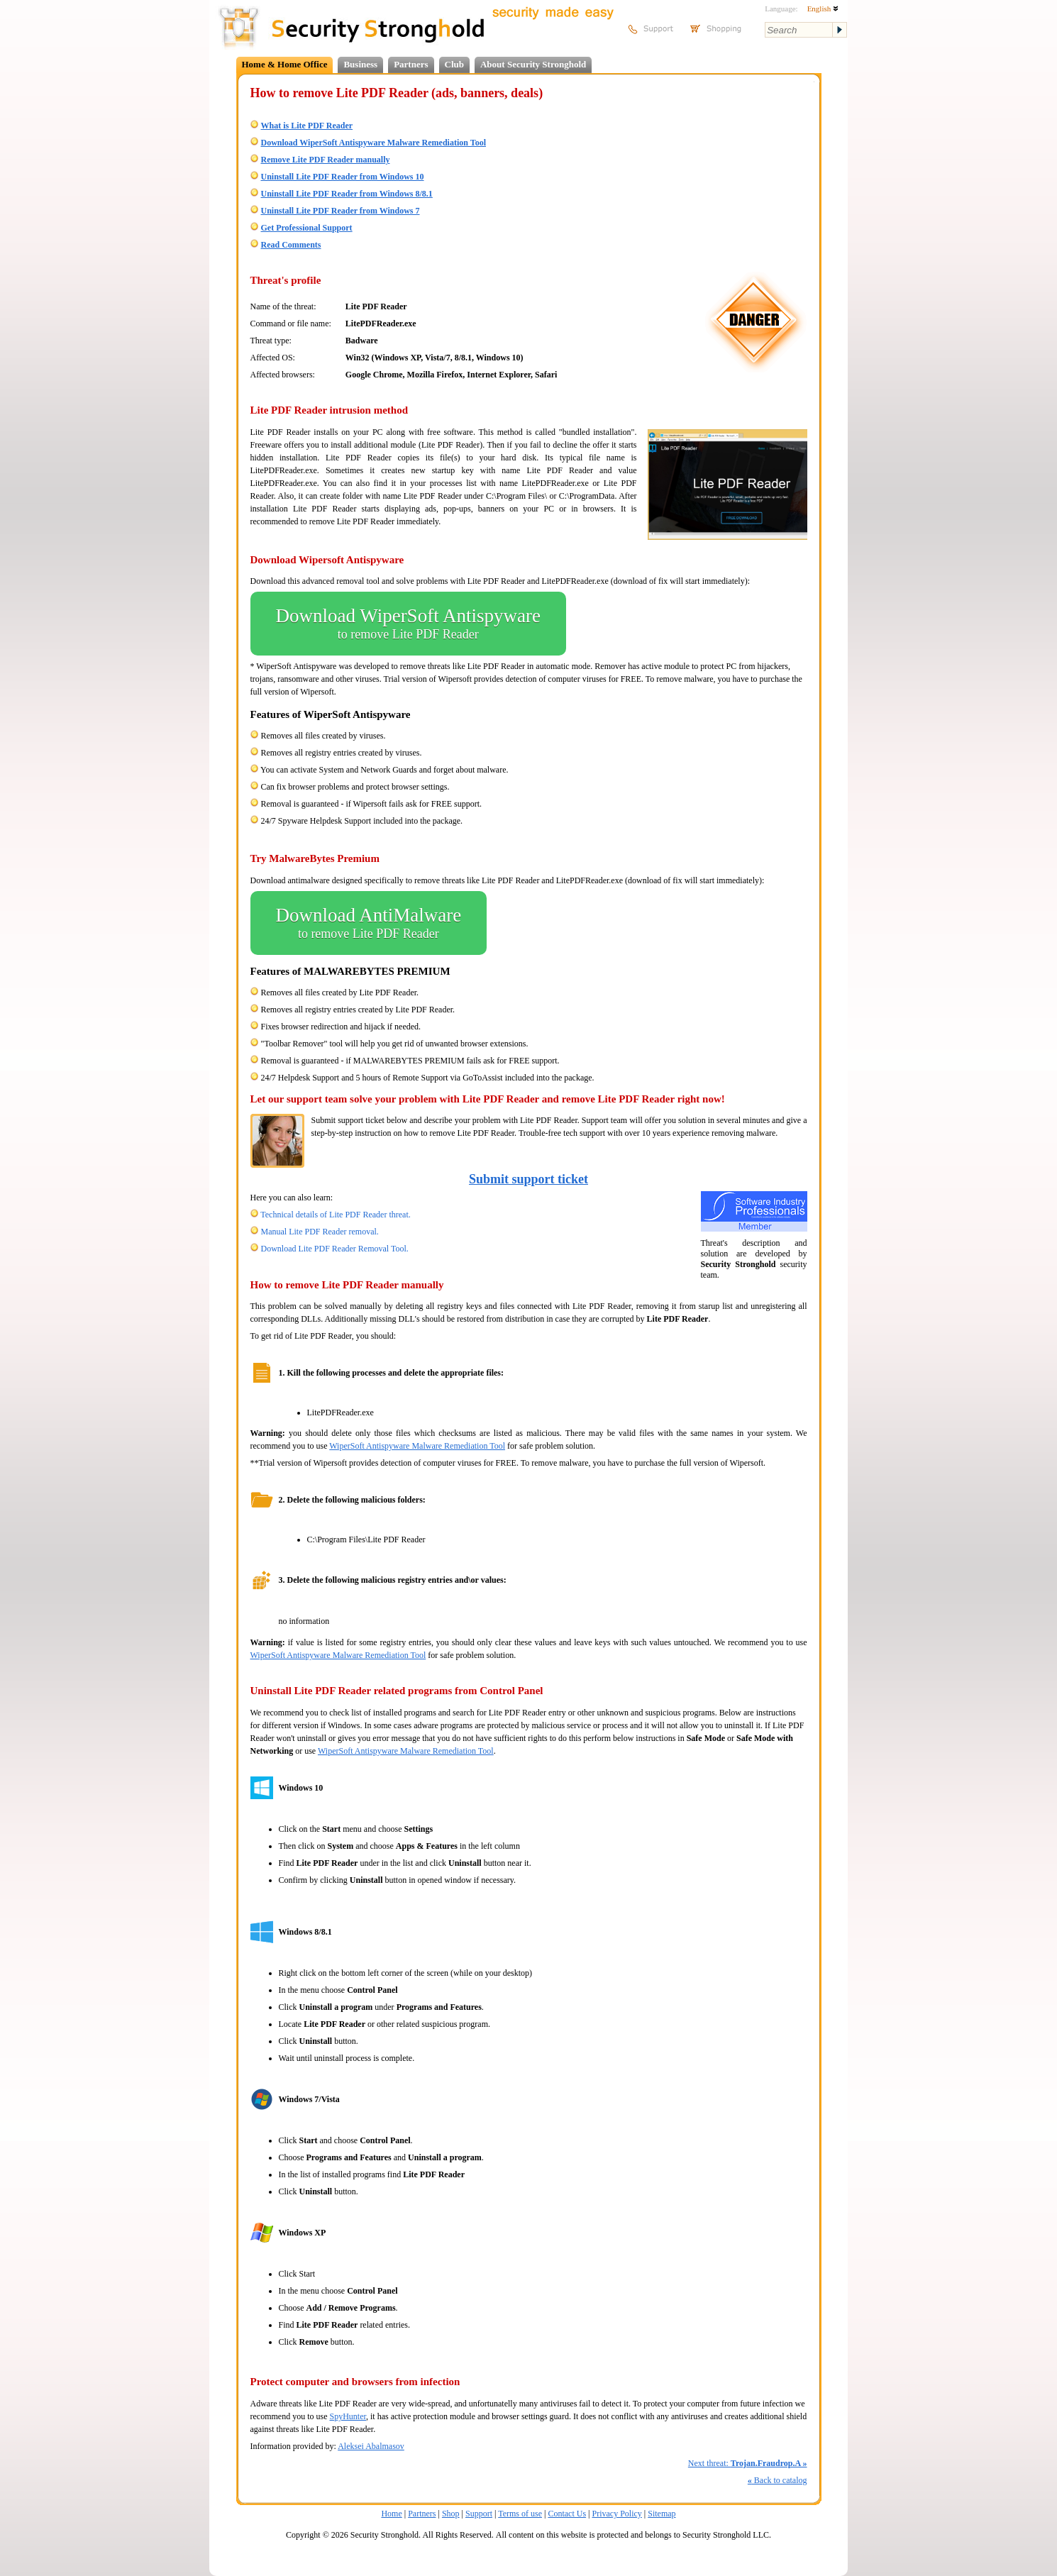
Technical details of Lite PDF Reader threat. (335, 1215)
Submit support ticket (528, 1179)
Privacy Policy (617, 2514)
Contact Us (567, 2514)
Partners (411, 64)
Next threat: (747, 2463)
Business (360, 64)
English (823, 8)
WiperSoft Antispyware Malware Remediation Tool (417, 1446)
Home (391, 2514)
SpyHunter (347, 2416)
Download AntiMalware (369, 923)
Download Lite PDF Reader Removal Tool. (335, 1249)
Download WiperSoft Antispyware (408, 623)
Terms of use (520, 2514)
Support (478, 2514)
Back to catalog (777, 2480)
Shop (451, 2514)
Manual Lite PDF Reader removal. (320, 1232)
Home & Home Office (285, 64)
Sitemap (661, 2514)
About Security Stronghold (533, 64)
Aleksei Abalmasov (371, 2446)
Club (454, 64)
